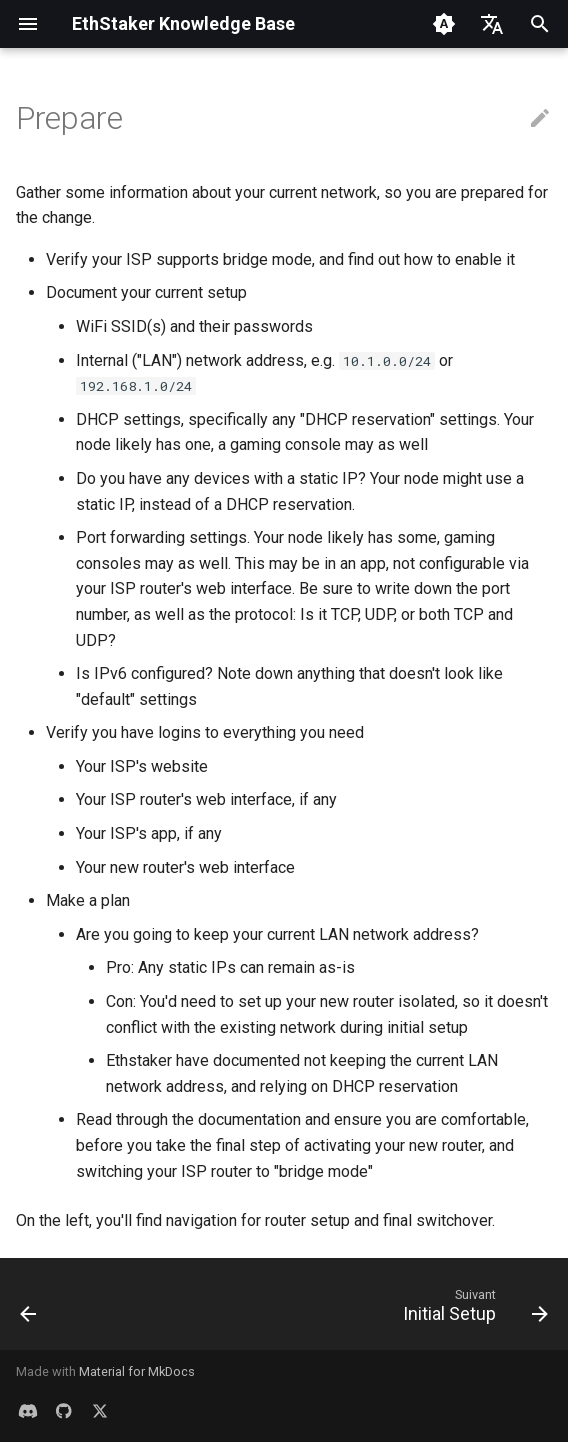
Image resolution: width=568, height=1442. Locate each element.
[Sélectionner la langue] (492, 24)
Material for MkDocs (137, 1371)
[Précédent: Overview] (29, 1310)
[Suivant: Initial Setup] (472, 1310)
